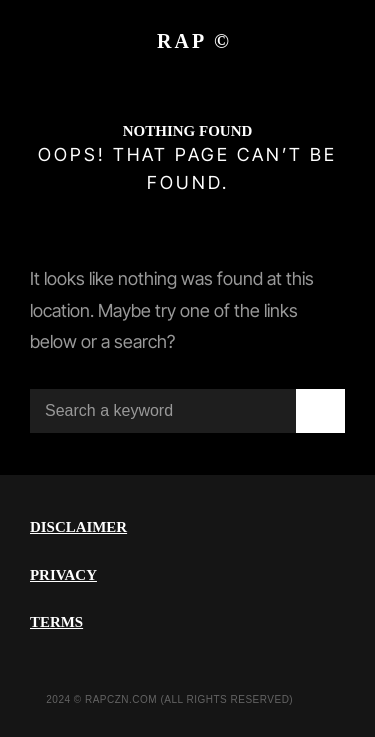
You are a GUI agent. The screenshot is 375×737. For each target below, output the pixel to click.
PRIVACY (63, 575)
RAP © (194, 41)
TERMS (56, 622)
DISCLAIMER (78, 527)
